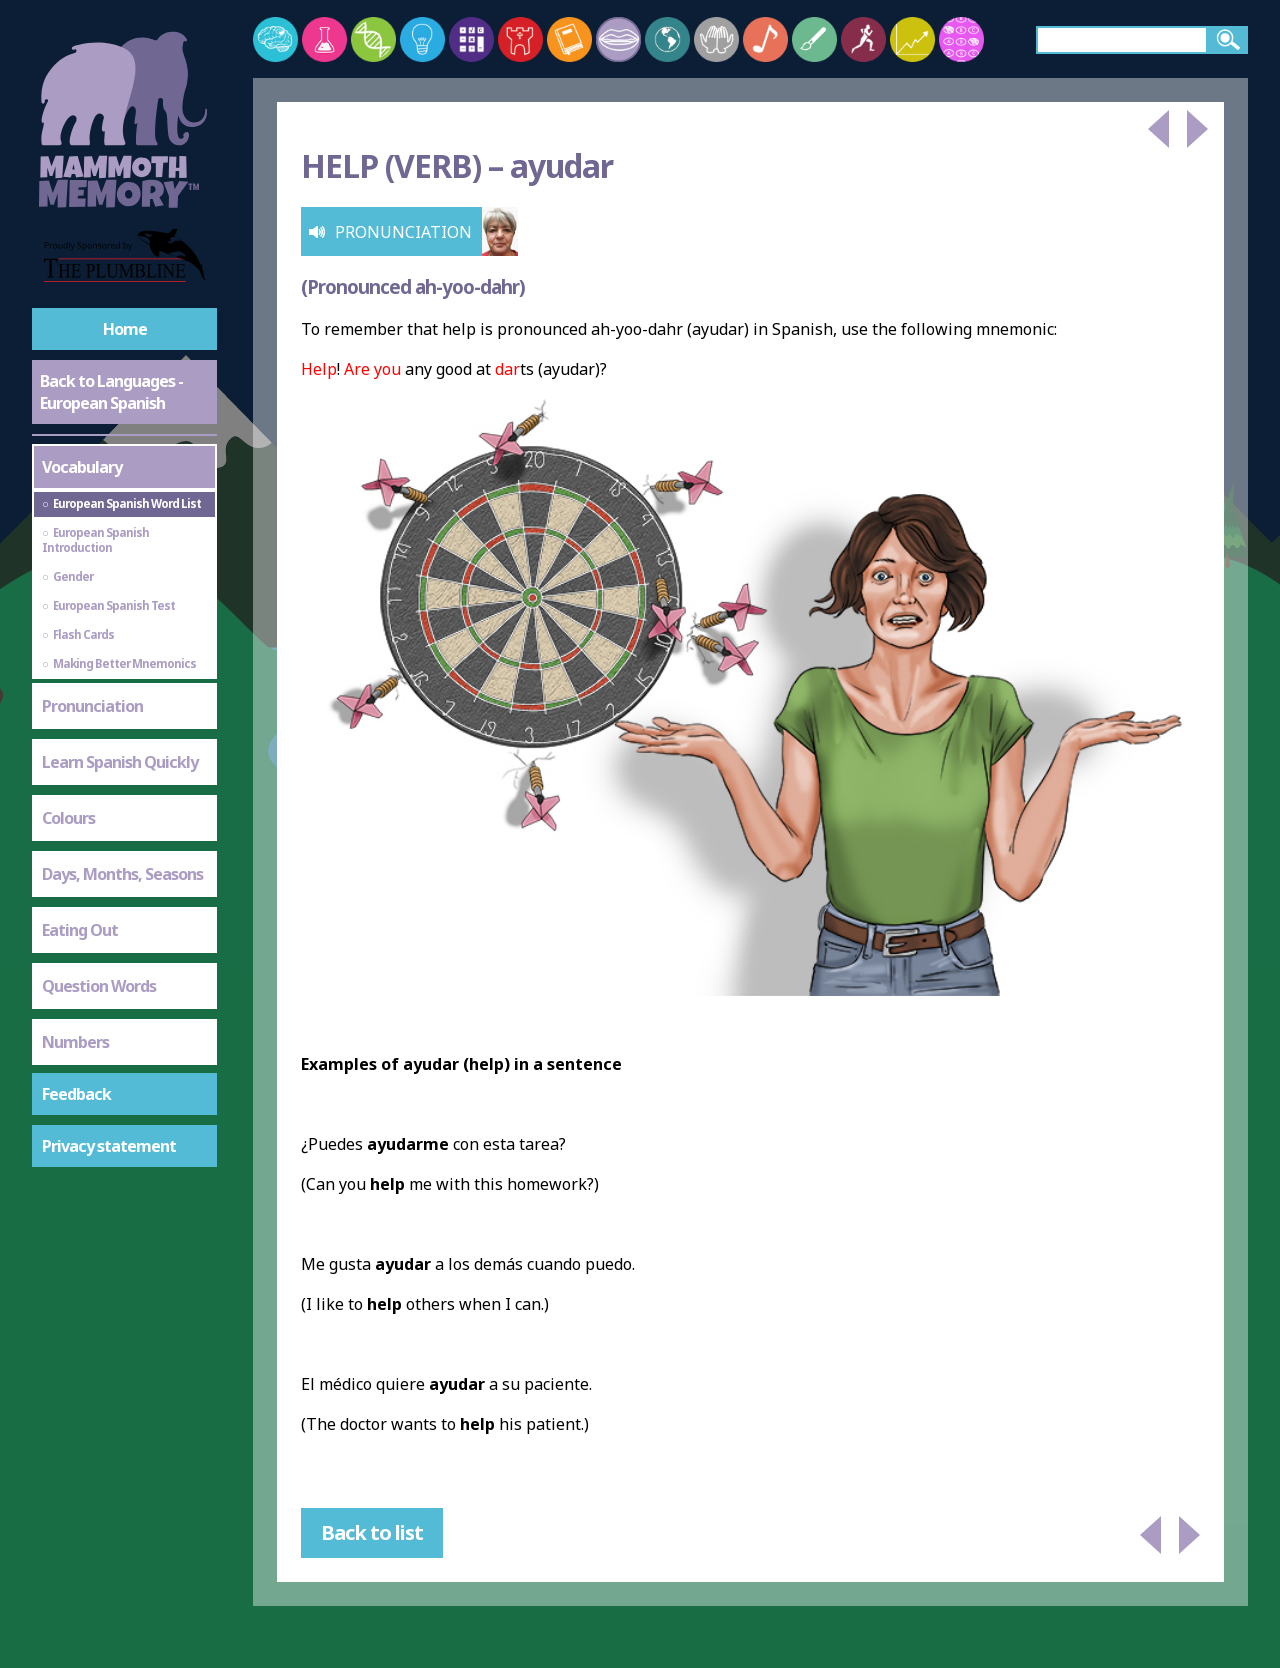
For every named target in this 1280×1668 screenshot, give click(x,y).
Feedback (76, 1094)
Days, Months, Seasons (122, 874)
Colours (68, 818)
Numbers (75, 1042)
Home (125, 329)
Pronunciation (92, 706)
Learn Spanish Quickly (120, 762)
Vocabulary (82, 467)
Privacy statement (109, 1146)
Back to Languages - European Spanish (111, 392)
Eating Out (80, 930)
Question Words (99, 986)
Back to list (372, 1532)
